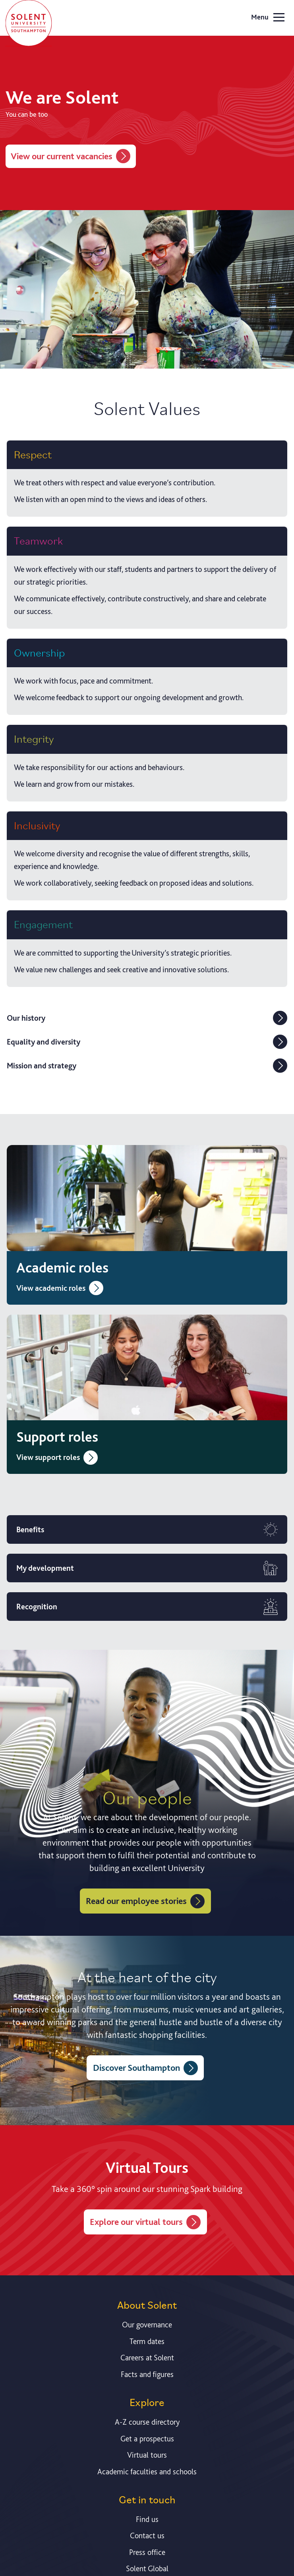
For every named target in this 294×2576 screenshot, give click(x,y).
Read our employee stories (145, 1901)
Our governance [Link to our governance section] (147, 2324)
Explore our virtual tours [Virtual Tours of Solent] (145, 2222)
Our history (147, 1018)
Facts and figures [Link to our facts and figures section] (147, 2374)
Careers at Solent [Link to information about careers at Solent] (147, 2357)
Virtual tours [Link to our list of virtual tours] (147, 2455)
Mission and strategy (147, 1065)
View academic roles (59, 1288)
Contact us (147, 2535)
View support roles (57, 1457)
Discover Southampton (145, 2067)
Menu (267, 17)
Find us (147, 2519)
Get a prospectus (147, 2438)
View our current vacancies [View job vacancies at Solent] (70, 156)
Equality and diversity (147, 1042)
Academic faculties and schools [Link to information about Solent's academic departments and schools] (147, 2471)
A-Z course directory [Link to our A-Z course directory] (147, 2422)
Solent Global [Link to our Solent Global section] (147, 2568)
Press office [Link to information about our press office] (147, 2552)
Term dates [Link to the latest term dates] (147, 2341)
